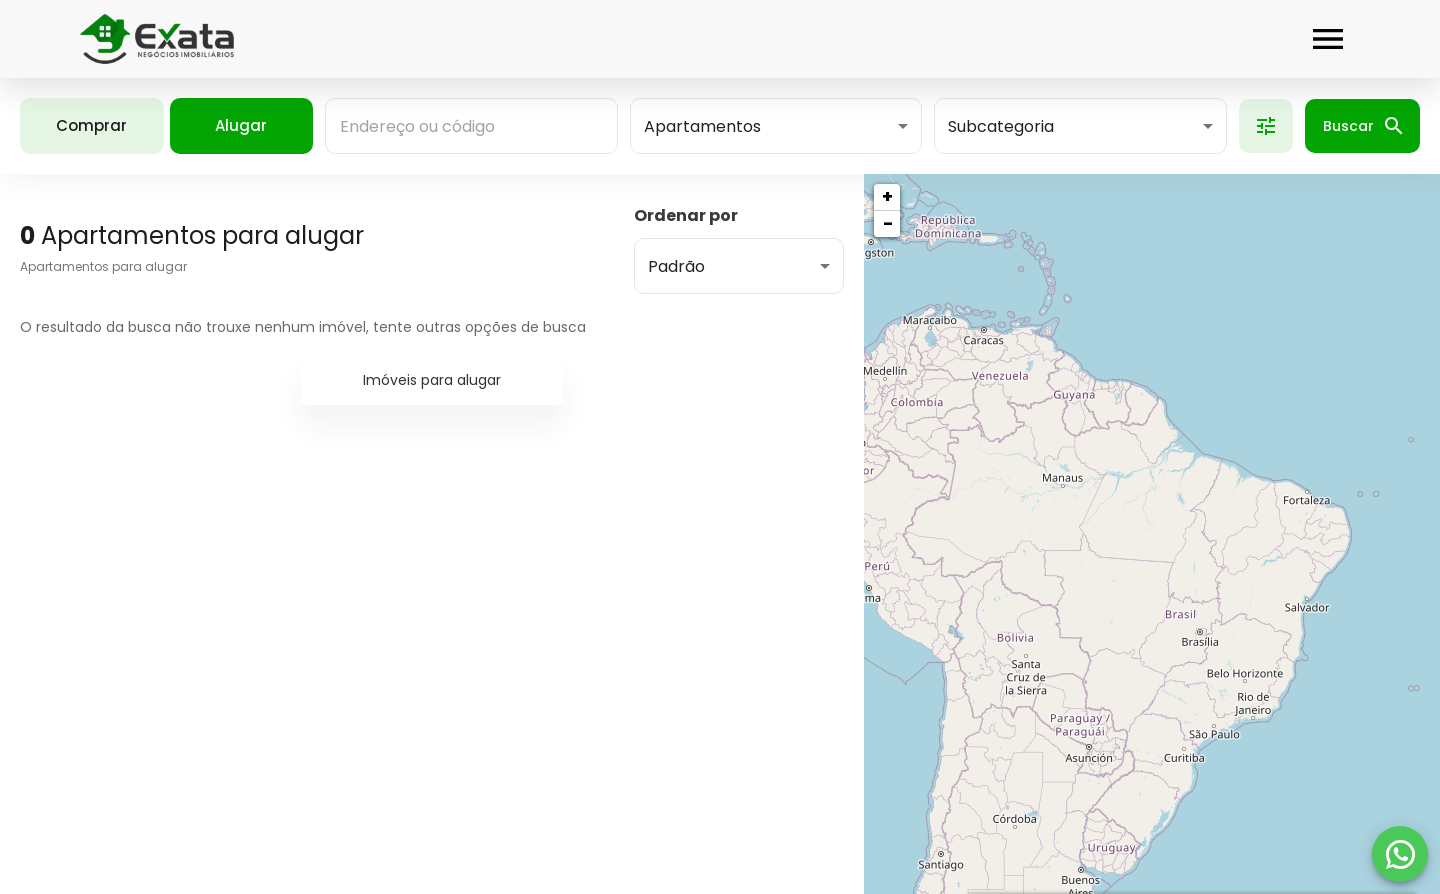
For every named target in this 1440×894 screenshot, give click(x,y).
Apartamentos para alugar (103, 266)
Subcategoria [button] (1001, 126)
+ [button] (887, 196)
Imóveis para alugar (432, 380)
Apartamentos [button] (702, 126)
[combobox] (471, 126)
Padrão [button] (676, 266)
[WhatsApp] (1400, 854)
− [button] (888, 223)
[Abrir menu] (1328, 39)
